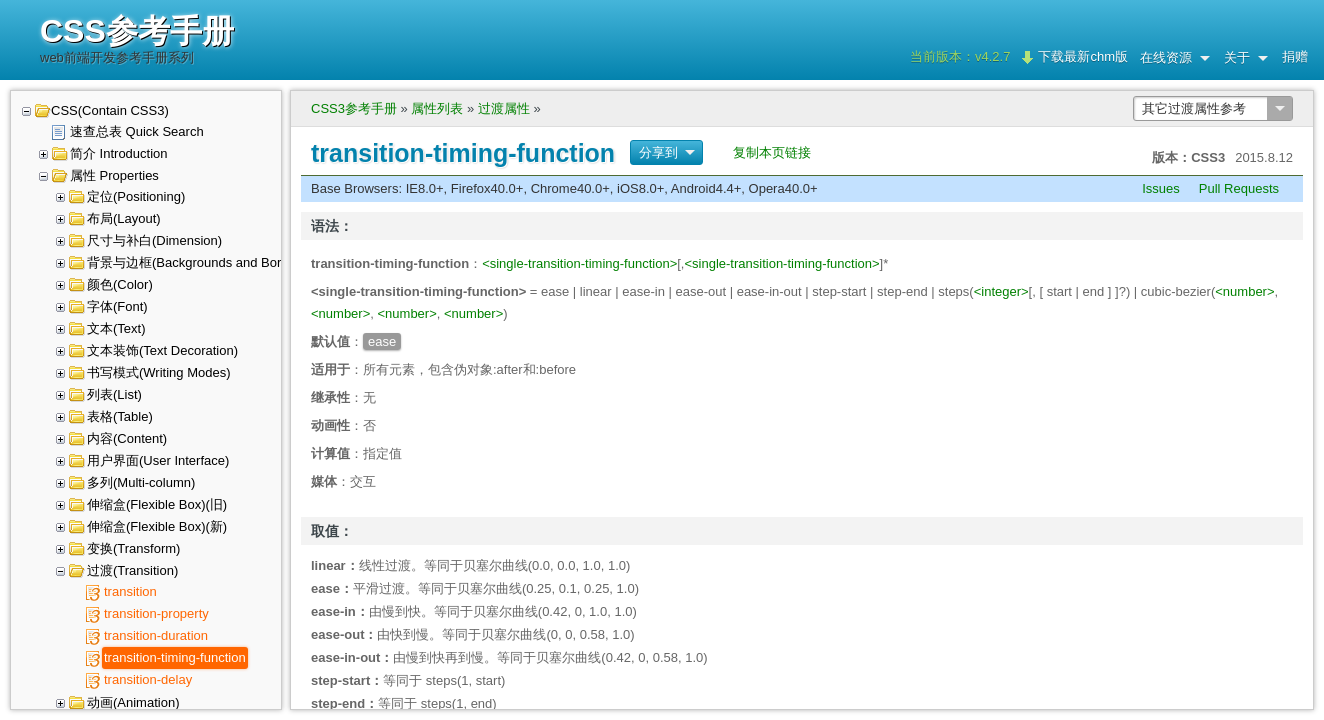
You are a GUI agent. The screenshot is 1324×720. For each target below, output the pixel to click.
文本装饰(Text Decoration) (162, 350)
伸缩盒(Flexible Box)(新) (157, 526)
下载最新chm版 (1083, 56)
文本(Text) (116, 328)
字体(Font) (117, 306)
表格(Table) (120, 416)
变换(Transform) (133, 548)
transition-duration (156, 635)
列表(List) (114, 394)
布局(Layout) (124, 218)
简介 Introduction (119, 153)
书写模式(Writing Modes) (159, 372)
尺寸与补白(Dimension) (154, 240)
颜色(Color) (120, 284)
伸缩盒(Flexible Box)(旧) (157, 504)
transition (130, 591)
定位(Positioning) (136, 196)
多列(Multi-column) (141, 482)
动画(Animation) (133, 702)
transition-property (156, 613)
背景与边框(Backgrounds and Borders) (199, 262)
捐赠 (1295, 56)
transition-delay (148, 679)
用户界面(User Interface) (158, 460)
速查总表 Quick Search (137, 131)
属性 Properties (114, 175)
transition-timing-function (175, 657)
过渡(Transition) (132, 570)
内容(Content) (127, 438)
